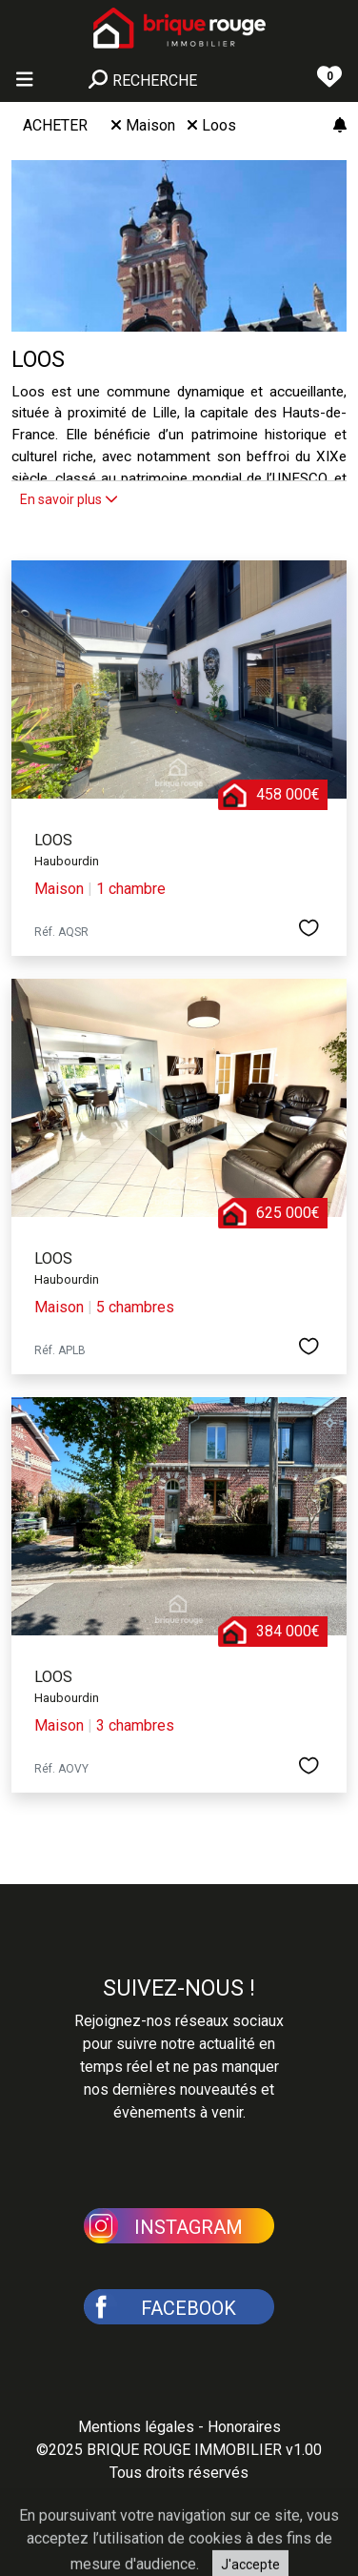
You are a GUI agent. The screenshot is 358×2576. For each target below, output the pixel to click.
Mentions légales (136, 2427)
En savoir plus (69, 499)
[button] (179, 2224)
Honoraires (244, 2427)
